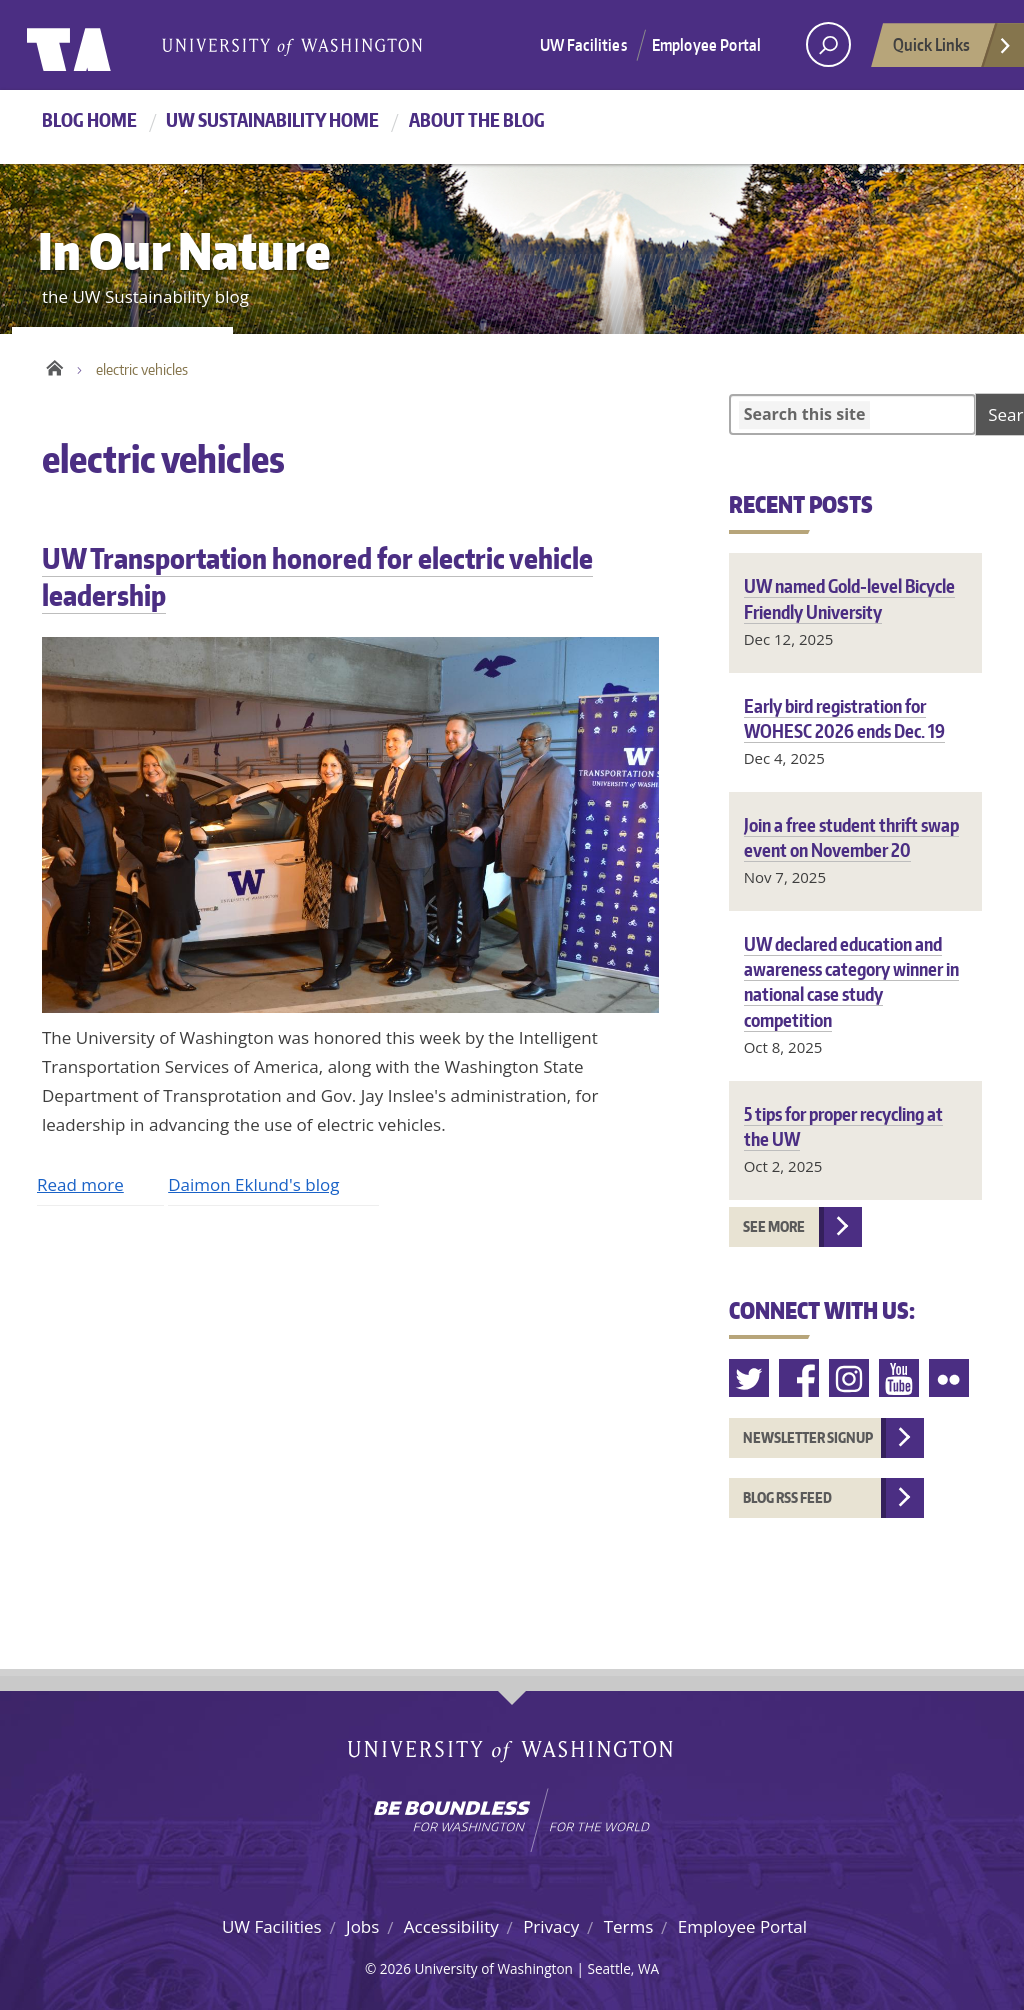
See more (774, 1226)
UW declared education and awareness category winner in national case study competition (851, 981)
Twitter (750, 1378)
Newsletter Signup (808, 1437)
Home (54, 365)
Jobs (362, 1926)
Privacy (551, 1926)
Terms (629, 1926)
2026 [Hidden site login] (395, 1968)
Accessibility (451, 1926)
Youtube (900, 1378)
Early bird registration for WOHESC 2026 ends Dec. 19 (844, 718)
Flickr (950, 1378)
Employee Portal (706, 45)
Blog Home (89, 119)
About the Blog (477, 119)
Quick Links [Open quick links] (953, 50)
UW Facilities (583, 45)
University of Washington (108, 45)
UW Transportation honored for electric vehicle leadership (317, 576)
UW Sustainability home (272, 119)
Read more (80, 1184)
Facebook (800, 1378)
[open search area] (828, 44)
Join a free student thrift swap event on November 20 (851, 837)
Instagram (850, 1378)
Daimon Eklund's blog (253, 1184)
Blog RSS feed (787, 1497)
